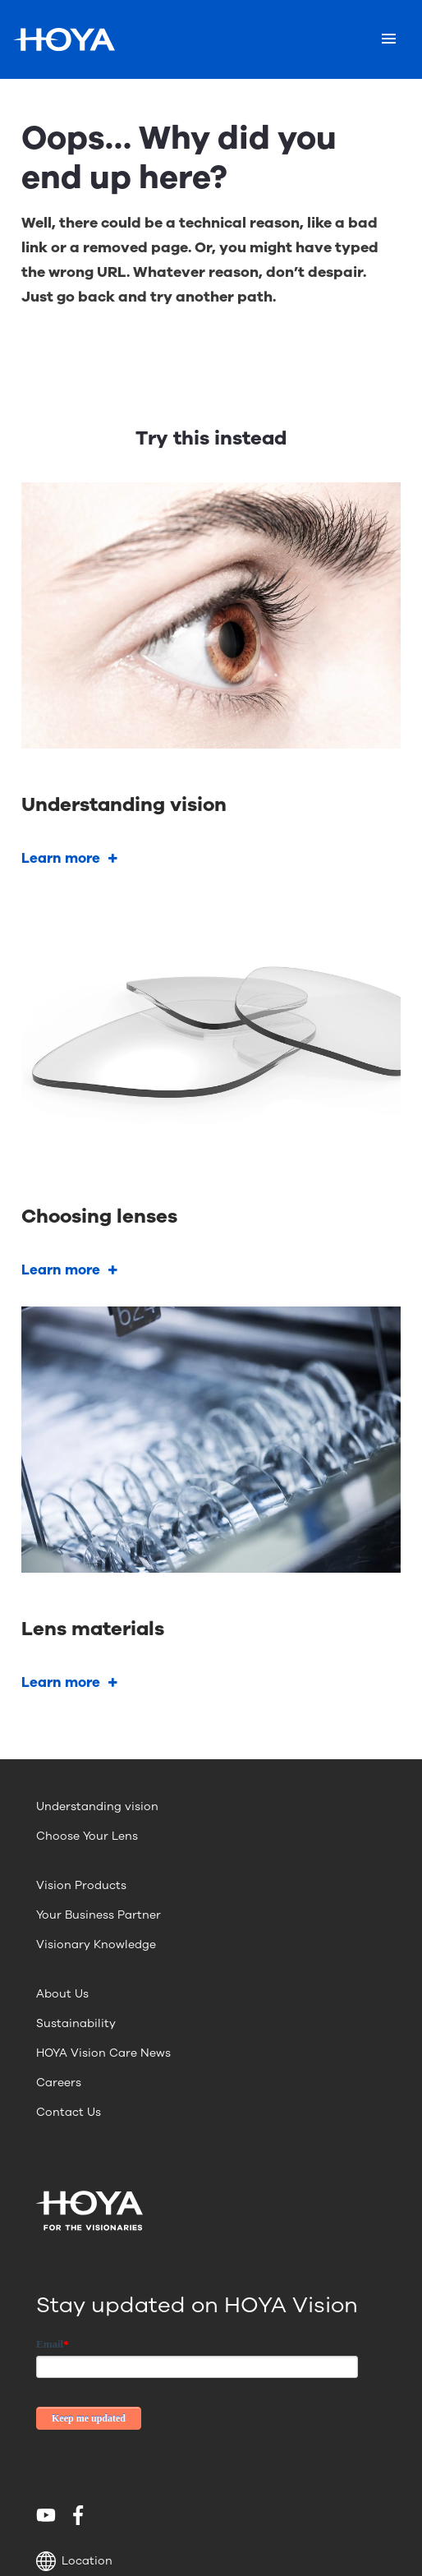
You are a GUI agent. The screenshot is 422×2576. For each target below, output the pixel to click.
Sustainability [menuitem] (76, 2023)
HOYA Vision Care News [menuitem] (103, 2053)
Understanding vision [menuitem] (97, 1806)
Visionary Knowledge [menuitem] (96, 1944)
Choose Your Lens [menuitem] (87, 1836)
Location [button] (74, 2561)
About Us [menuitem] (62, 1994)
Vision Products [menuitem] (81, 1885)
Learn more (60, 858)
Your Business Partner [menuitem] (98, 1915)
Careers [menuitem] (58, 2082)
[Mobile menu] (389, 39)
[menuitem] (49, 2515)
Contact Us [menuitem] (68, 2112)
